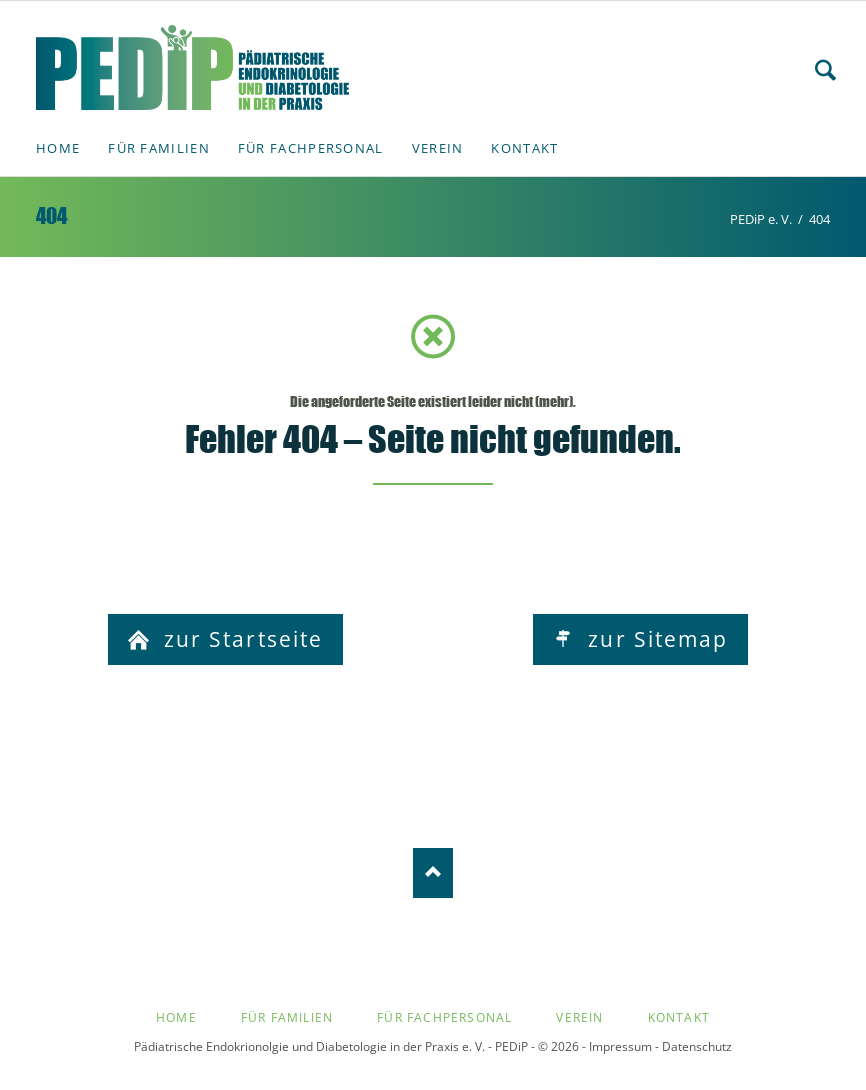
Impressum (620, 1046)
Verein (579, 1017)
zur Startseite (240, 639)
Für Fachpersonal (444, 1017)
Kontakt (679, 1017)
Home (176, 1017)
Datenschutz (697, 1046)
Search (825, 70)
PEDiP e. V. (761, 219)
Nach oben (433, 873)
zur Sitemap (654, 639)
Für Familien (287, 1017)
